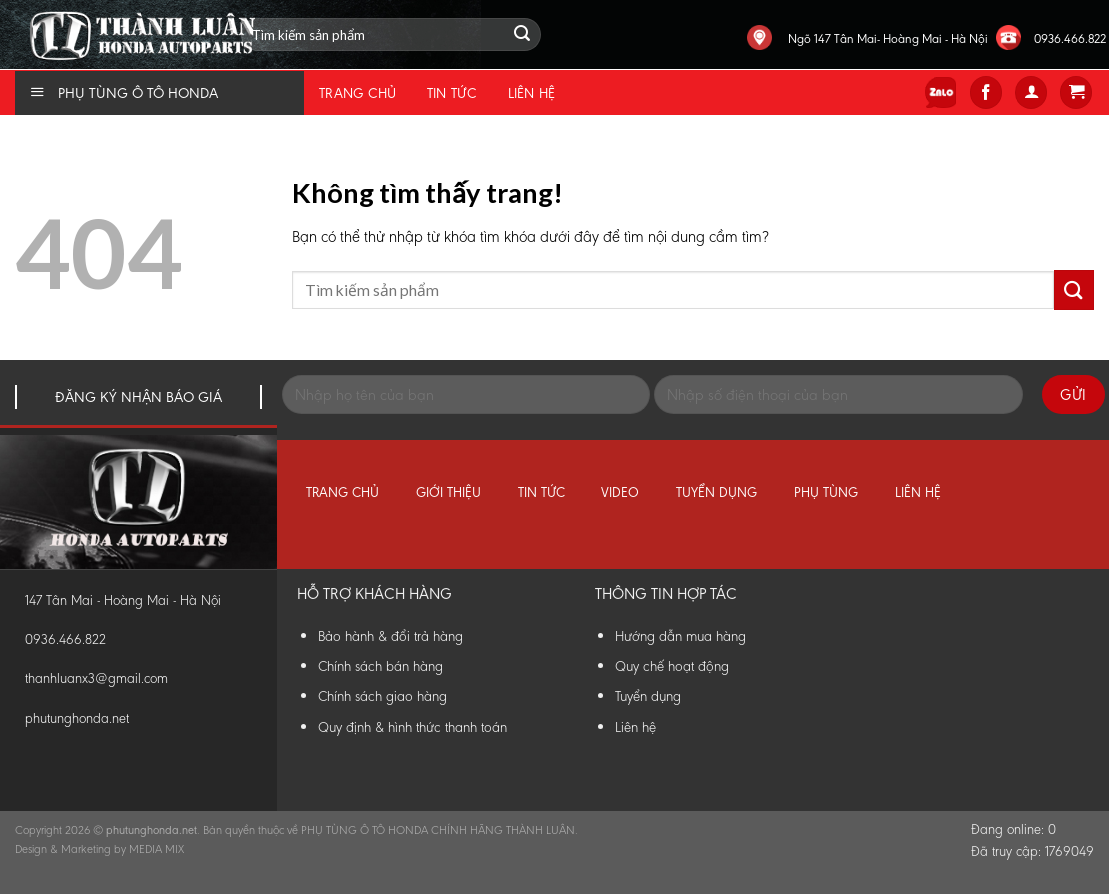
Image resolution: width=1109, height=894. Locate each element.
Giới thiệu (448, 492)
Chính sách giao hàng (382, 696)
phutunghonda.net (77, 718)
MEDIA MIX (156, 849)
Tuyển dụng (716, 492)
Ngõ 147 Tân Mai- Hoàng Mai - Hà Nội (888, 38)
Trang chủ (358, 93)
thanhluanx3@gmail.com (96, 678)
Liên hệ (532, 93)
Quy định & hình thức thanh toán (412, 727)
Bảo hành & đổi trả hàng (390, 636)
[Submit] (1074, 289)
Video (620, 492)
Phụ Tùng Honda (5, 0)
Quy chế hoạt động (672, 666)
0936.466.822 (1070, 38)
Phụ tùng (826, 492)
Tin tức (452, 93)
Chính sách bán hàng (380, 666)
